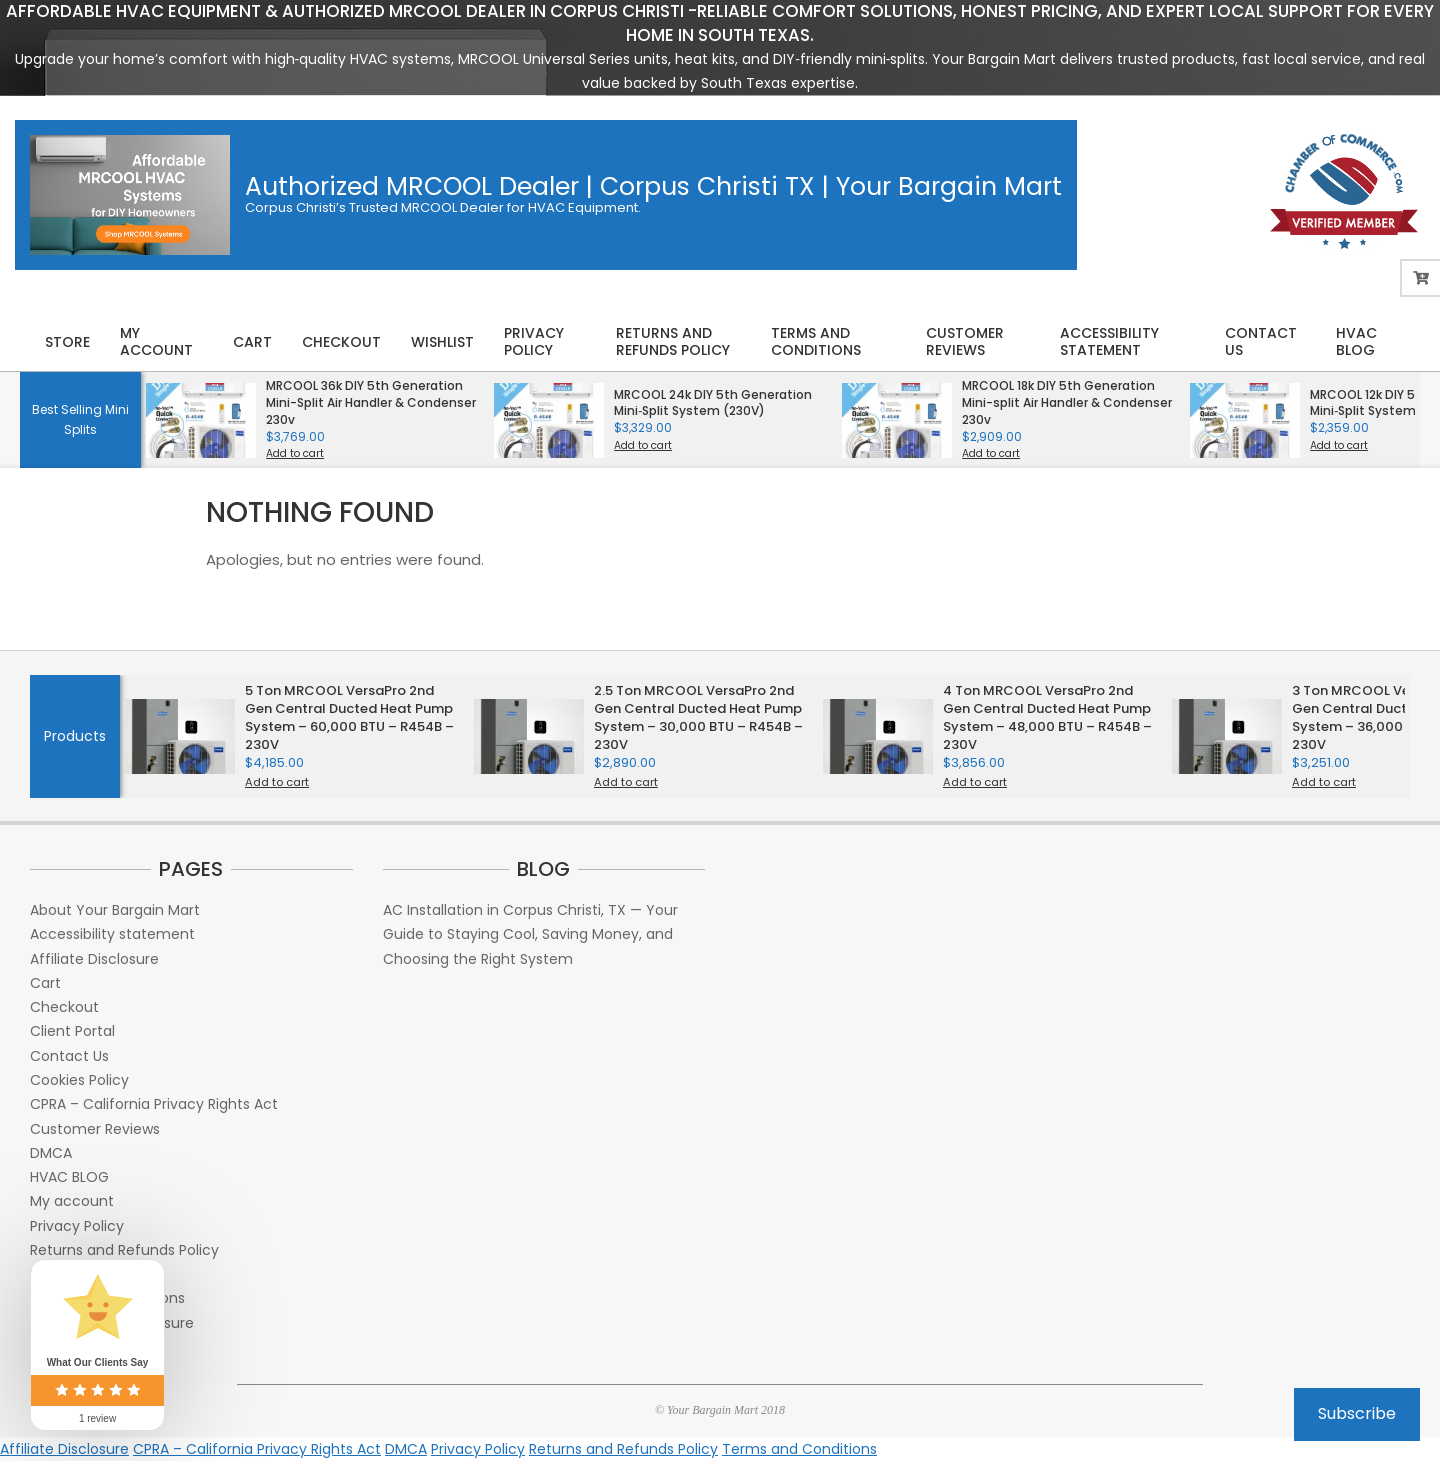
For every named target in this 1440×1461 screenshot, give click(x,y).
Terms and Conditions (799, 1449)
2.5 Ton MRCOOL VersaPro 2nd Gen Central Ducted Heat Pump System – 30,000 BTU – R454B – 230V (698, 718)
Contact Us (69, 1056)
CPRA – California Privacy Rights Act (154, 1104)
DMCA (51, 1153)
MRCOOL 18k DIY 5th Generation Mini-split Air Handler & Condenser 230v (1067, 402)
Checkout (64, 1007)
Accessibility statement (112, 934)
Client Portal (72, 1031)
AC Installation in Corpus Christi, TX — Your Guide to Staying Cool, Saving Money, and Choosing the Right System (530, 934)
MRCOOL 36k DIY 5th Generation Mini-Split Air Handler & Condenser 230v (371, 402)
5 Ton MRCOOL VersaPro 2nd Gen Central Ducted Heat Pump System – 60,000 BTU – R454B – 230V (349, 718)
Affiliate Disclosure (94, 959)
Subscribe (1357, 1413)
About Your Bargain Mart (115, 910)
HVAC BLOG (69, 1177)
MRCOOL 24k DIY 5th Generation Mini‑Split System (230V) (713, 403)
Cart (45, 983)
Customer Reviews (95, 1129)
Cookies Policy (79, 1080)
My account (72, 1201)
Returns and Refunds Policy (124, 1250)
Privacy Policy (77, 1226)
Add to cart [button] (295, 454)
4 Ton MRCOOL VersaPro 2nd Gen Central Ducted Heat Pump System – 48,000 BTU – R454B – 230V (1047, 718)
